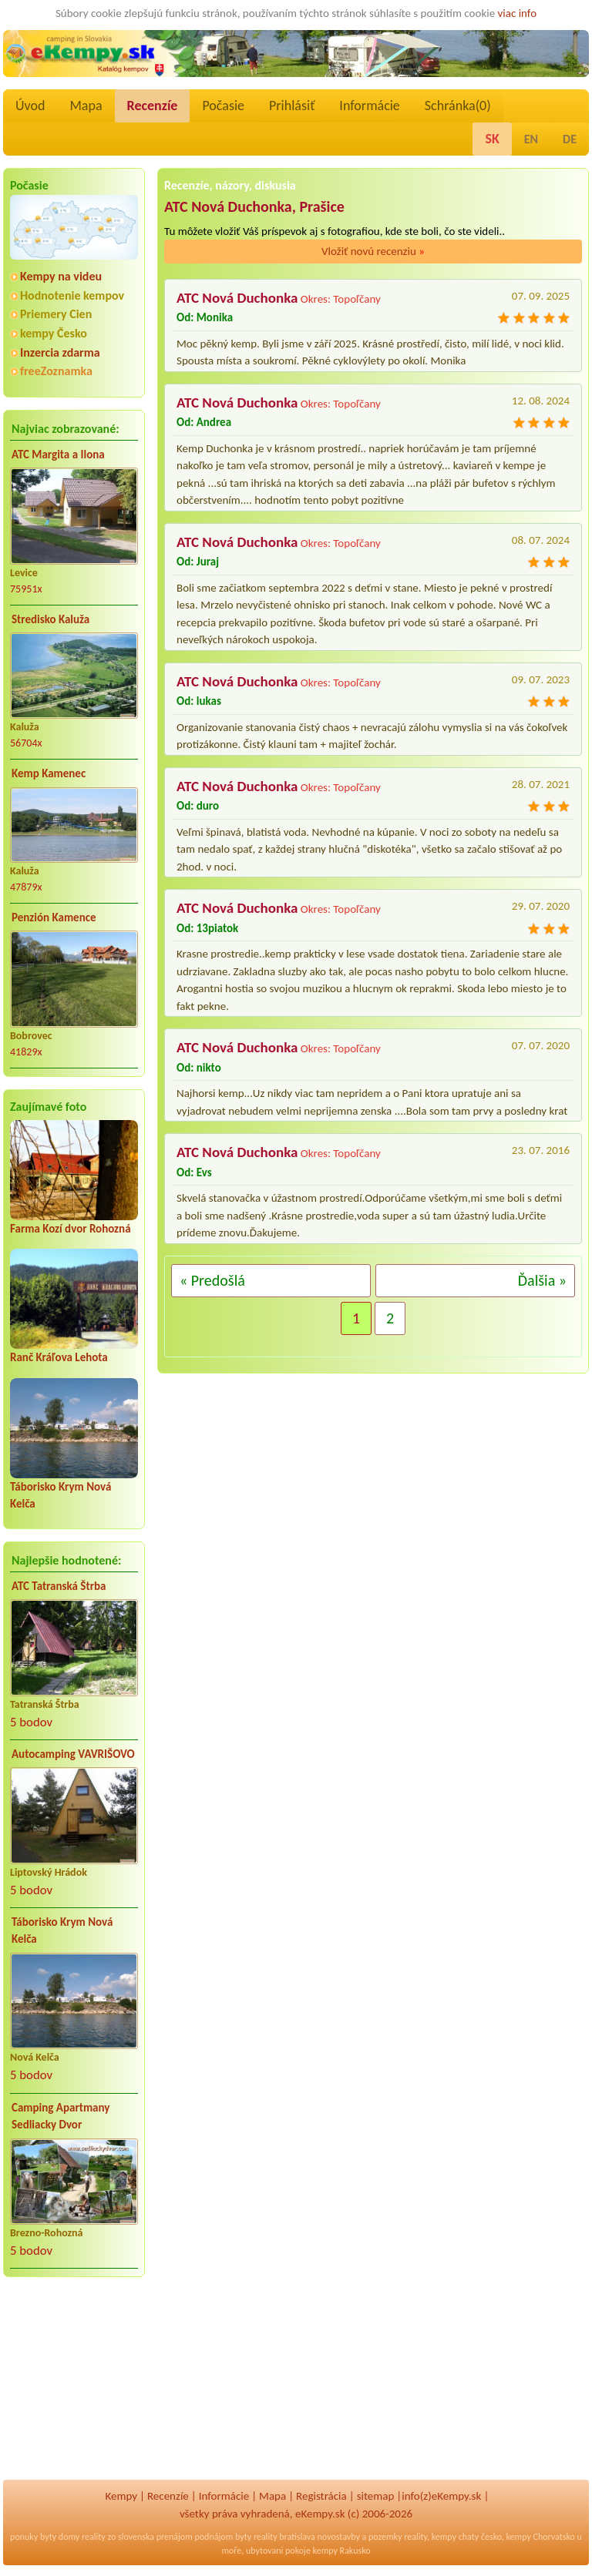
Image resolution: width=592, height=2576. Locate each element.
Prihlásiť (291, 105)
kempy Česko (53, 333)
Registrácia (321, 2496)
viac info (517, 13)
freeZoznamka (56, 371)
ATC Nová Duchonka (237, 298)
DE (570, 139)
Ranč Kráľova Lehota (59, 1357)
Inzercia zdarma (60, 352)
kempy (444, 2536)
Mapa (85, 105)
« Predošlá (212, 1280)
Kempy (121, 2496)
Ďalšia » (542, 1280)
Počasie (223, 105)
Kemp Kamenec (49, 773)
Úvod (30, 105)
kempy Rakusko (342, 2550)
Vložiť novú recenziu (373, 251)
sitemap (376, 2496)
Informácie (369, 105)
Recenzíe (152, 105)
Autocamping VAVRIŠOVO (73, 1754)
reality (94, 2536)
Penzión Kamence (54, 917)
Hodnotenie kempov (72, 295)
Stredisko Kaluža (50, 619)
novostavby (339, 2536)
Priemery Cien (56, 314)
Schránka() (458, 105)
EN (531, 139)
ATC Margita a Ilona (58, 454)
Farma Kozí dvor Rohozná (70, 1229)
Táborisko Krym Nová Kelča (62, 1931)
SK (492, 138)
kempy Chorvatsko (540, 2536)
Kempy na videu (61, 276)
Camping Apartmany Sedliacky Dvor (60, 2116)
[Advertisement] (74, 2389)
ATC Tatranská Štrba (59, 1586)
